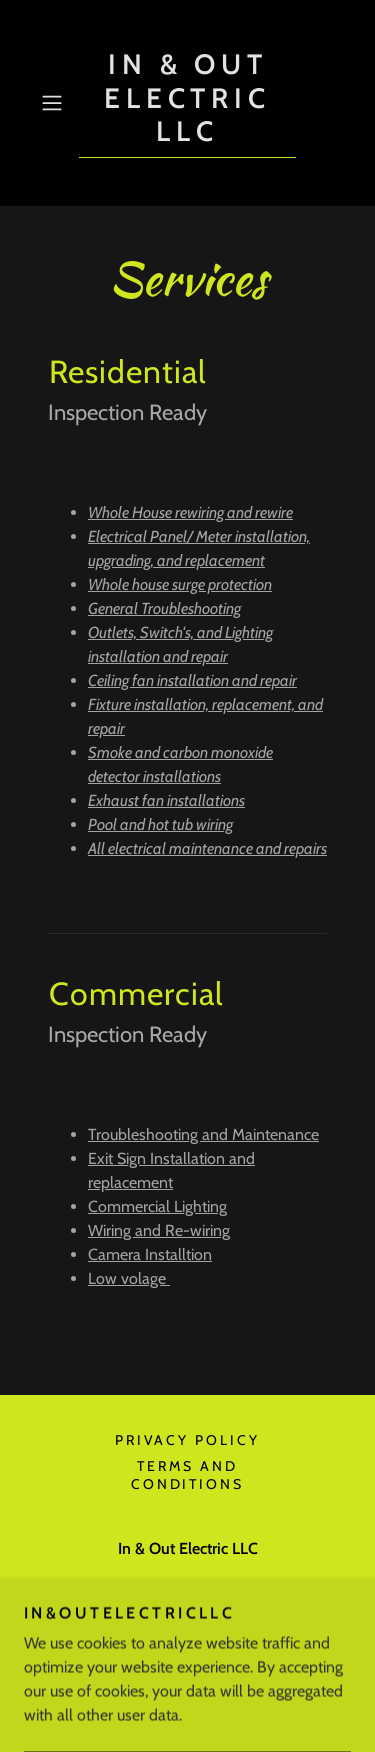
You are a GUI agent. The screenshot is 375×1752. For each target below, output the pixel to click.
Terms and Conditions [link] (188, 1475)
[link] (188, 103)
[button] (55, 103)
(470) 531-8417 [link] (188, 1588)
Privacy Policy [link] (188, 1440)
